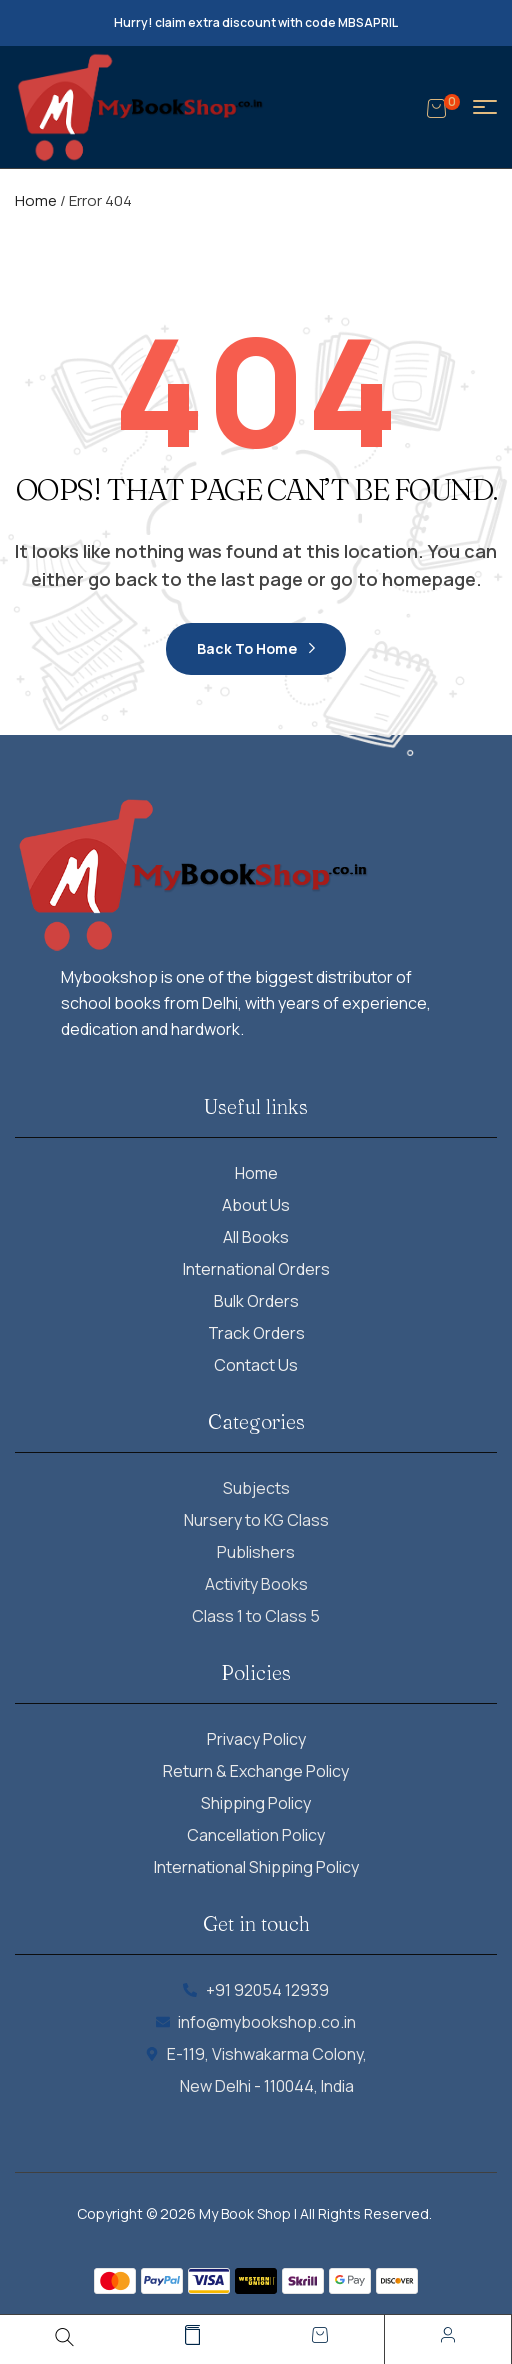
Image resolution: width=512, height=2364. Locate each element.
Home (36, 200)
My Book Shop (245, 2213)
